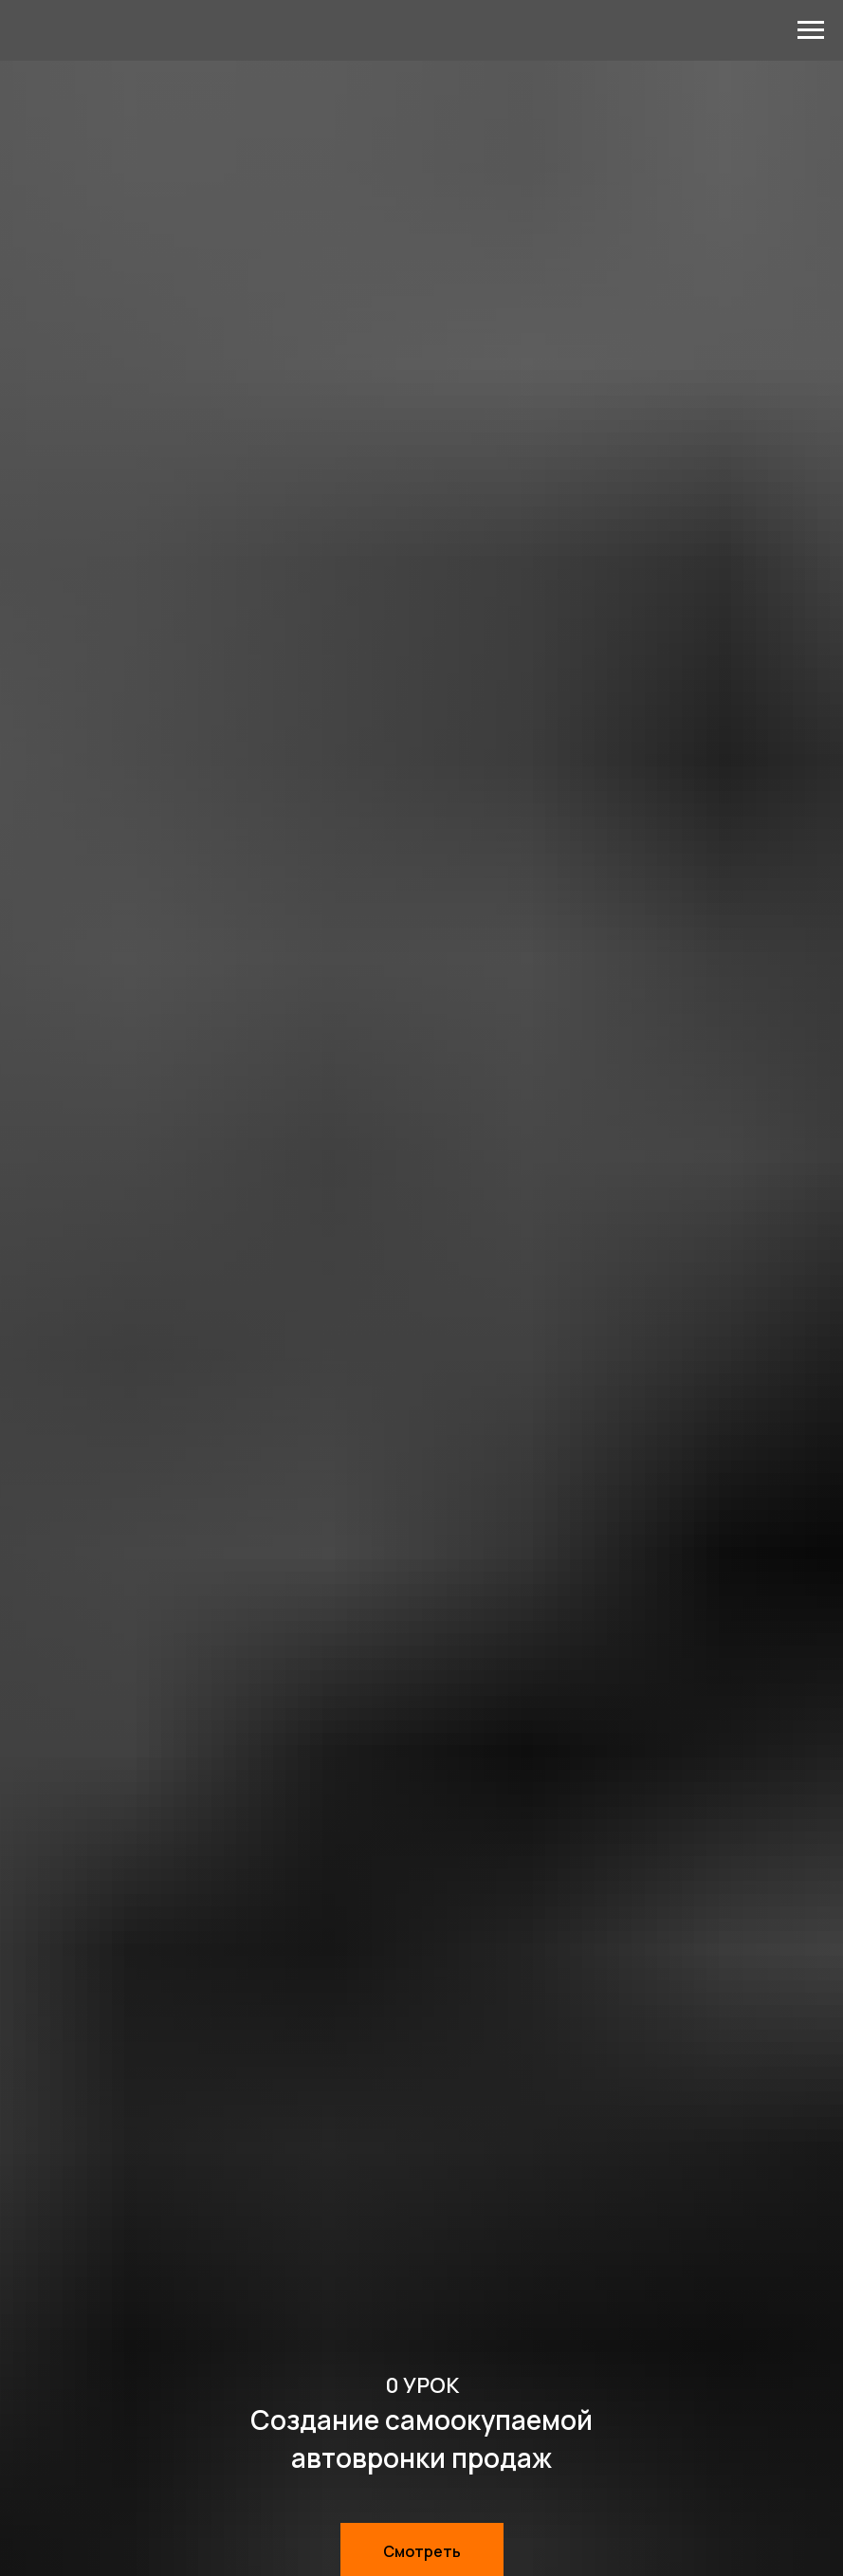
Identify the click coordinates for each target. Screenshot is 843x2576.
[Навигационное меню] (810, 30)
